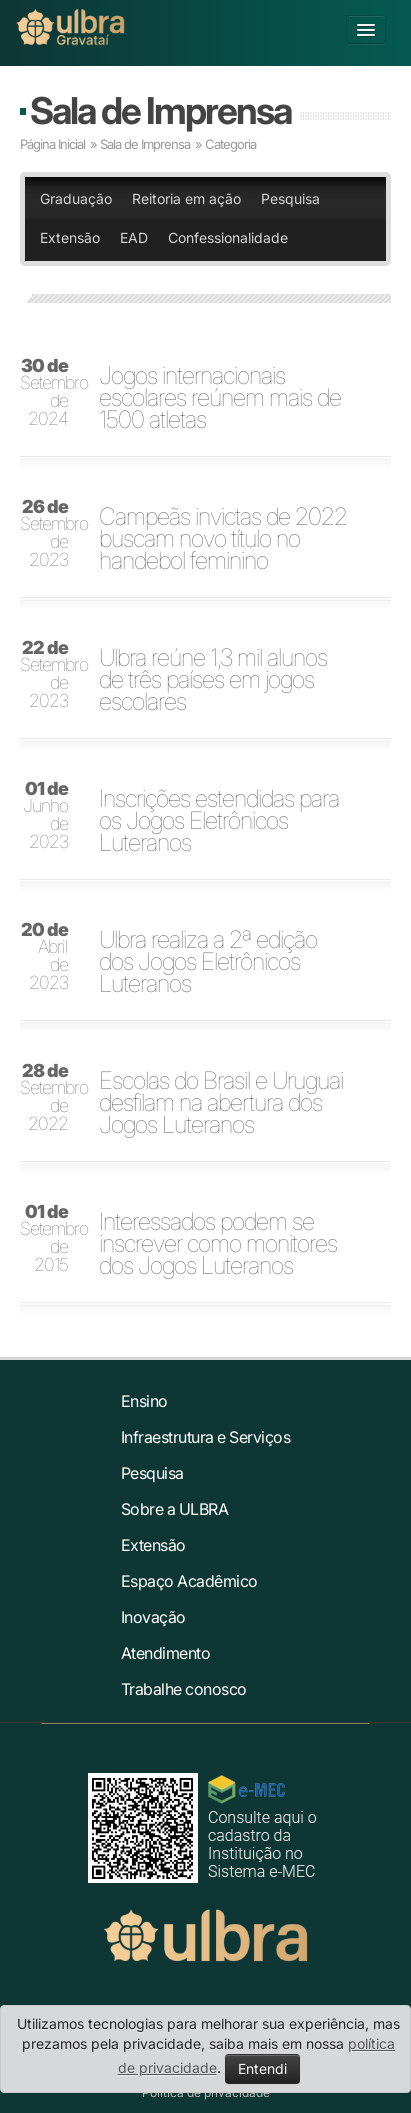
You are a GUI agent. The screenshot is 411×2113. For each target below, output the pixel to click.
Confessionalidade (228, 237)
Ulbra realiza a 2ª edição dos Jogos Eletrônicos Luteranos (208, 962)
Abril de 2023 (44, 957)
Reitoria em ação (186, 198)
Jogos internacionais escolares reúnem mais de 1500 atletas (220, 398)
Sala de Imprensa (160, 110)
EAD (134, 237)
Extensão (70, 237)
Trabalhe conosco (184, 1689)
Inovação (153, 1617)
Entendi (262, 2068)
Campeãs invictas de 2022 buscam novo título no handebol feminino (223, 539)
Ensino (144, 1401)
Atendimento (166, 1653)
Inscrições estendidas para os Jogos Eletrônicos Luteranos (219, 821)
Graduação (76, 198)
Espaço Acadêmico (189, 1581)
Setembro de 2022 (50, 1098)
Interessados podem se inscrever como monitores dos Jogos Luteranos (218, 1244)
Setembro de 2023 (50, 534)
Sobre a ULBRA (175, 1509)
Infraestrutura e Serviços (206, 1437)
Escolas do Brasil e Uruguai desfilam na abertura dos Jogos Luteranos (221, 1103)
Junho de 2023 (45, 816)
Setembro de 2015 (50, 1239)
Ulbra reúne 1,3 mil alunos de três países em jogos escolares (213, 680)
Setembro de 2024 (50, 393)
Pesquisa (290, 198)
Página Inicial (52, 144)
